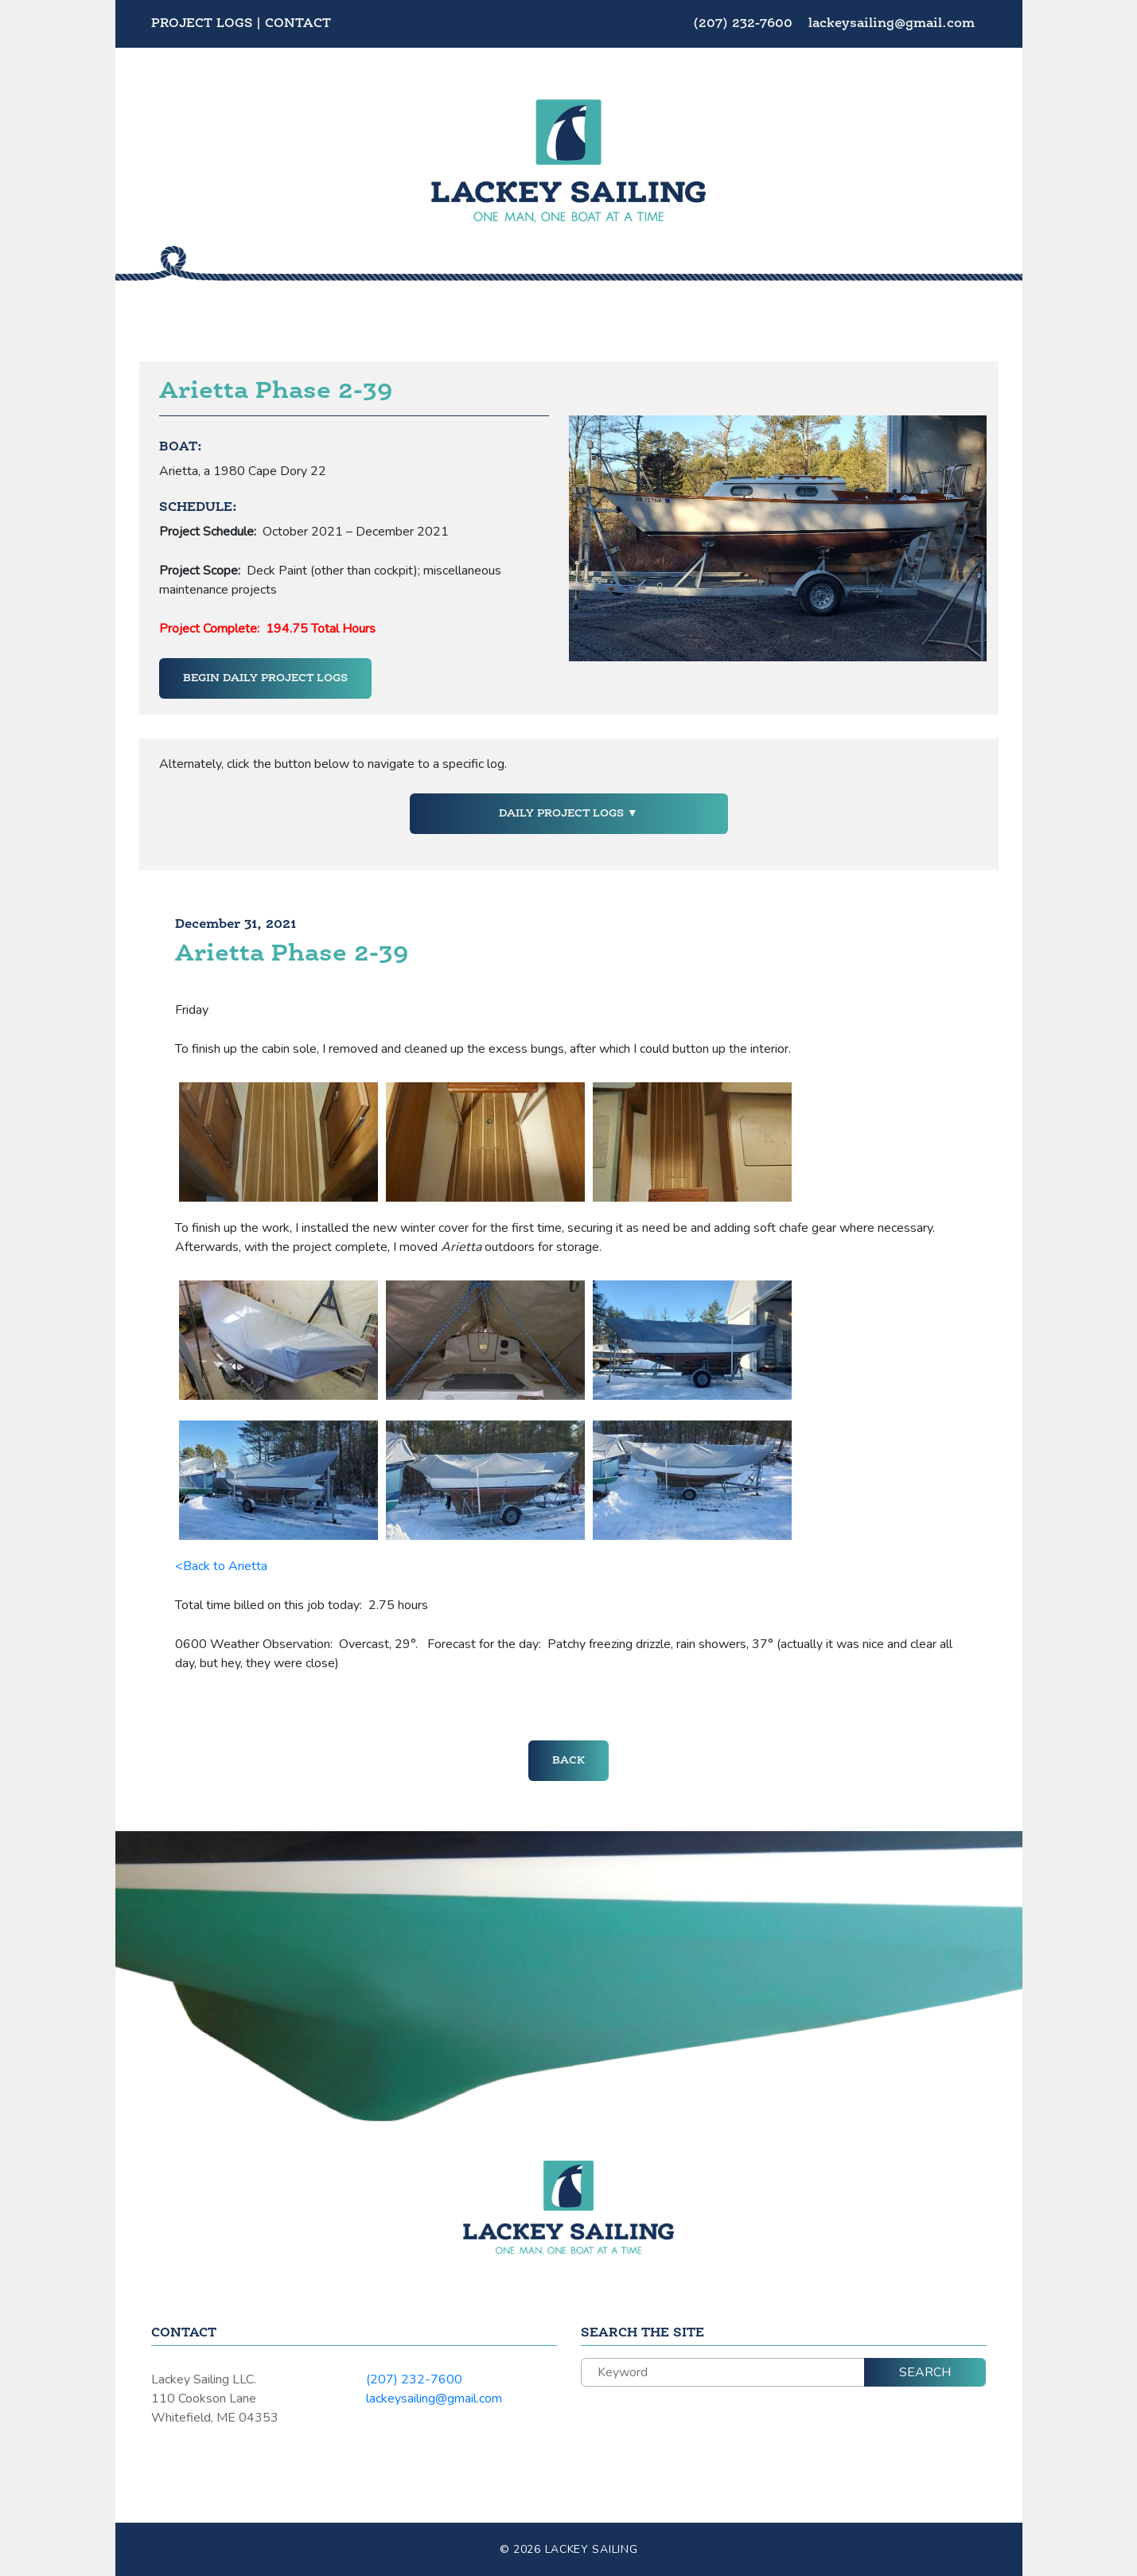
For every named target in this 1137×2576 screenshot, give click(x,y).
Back (568, 1760)
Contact (298, 24)
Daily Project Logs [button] (563, 813)
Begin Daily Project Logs (265, 678)
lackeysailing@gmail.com (891, 24)
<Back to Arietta (221, 1566)
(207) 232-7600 (744, 24)
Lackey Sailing (591, 2549)
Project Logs (201, 24)
